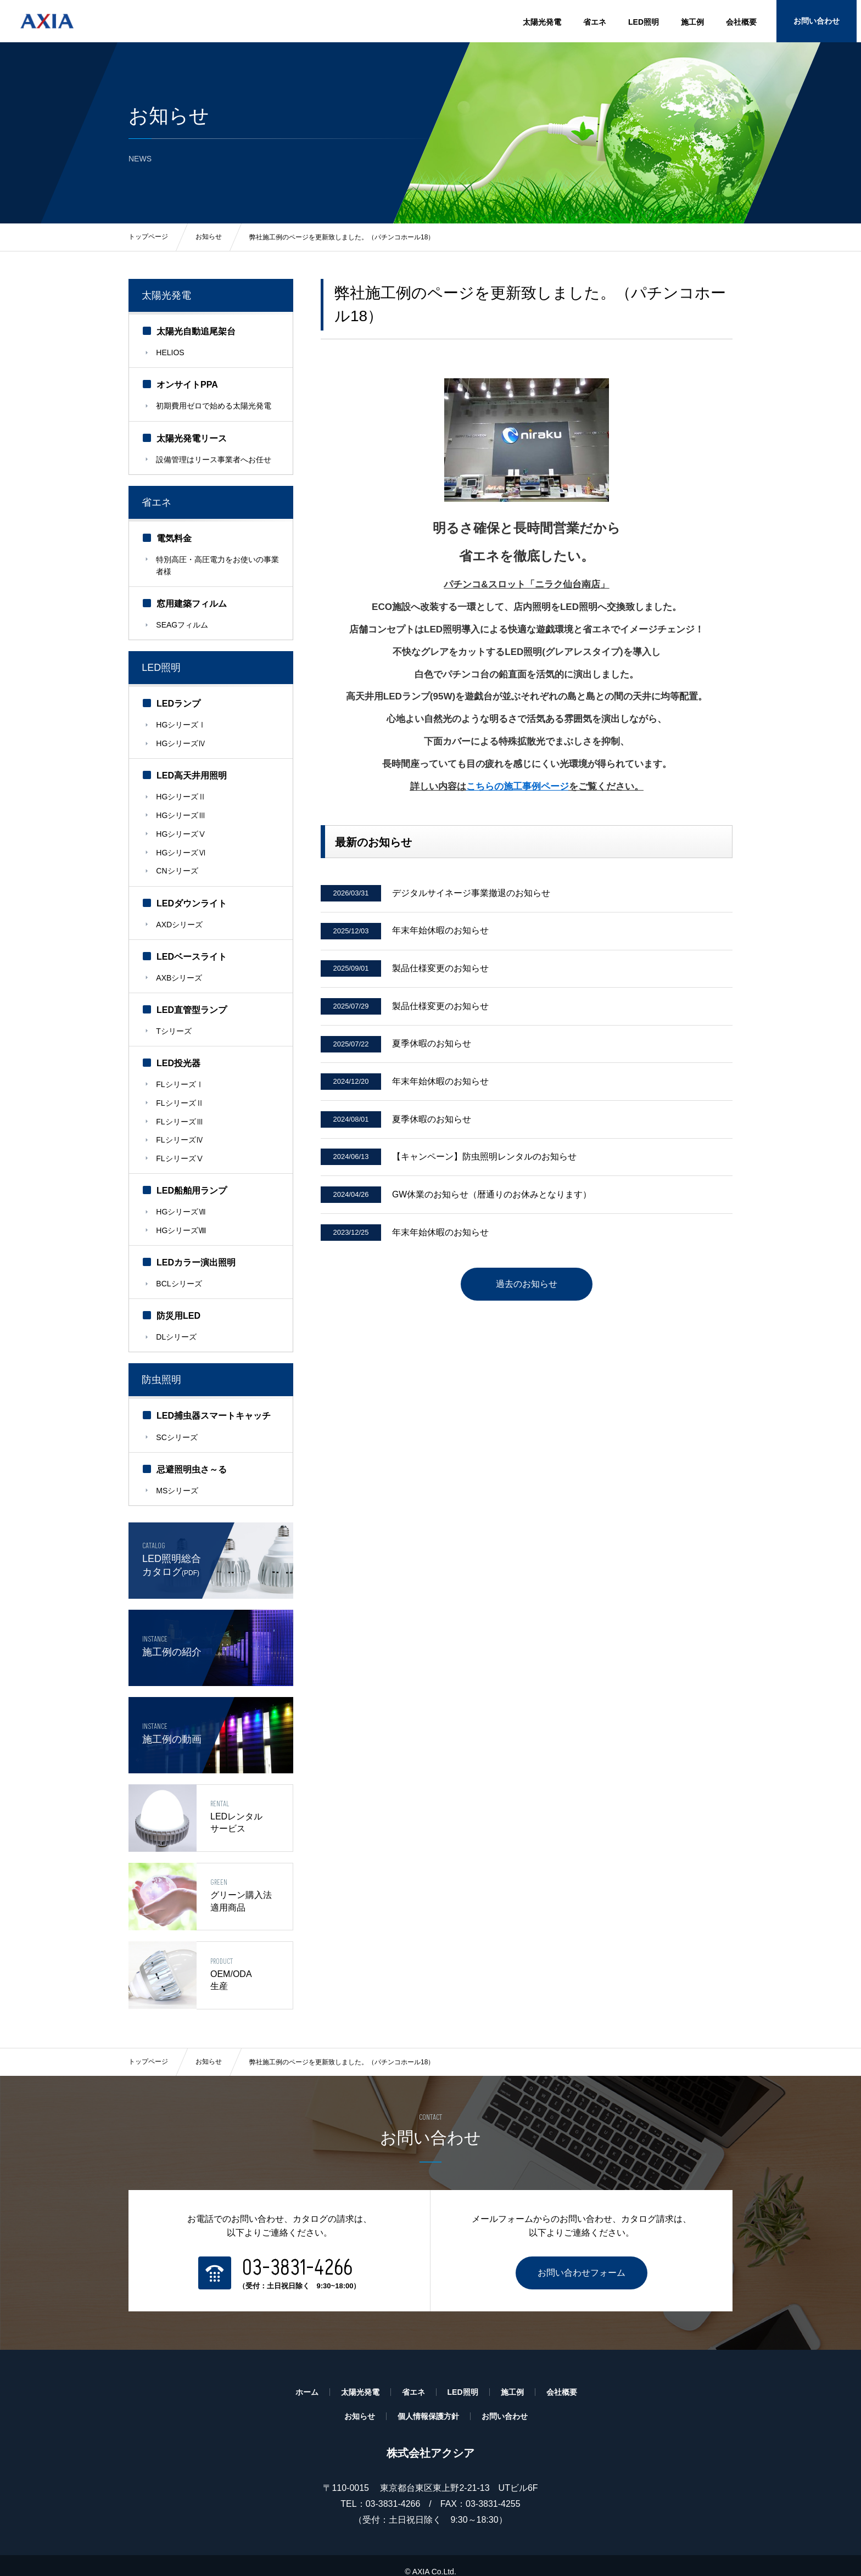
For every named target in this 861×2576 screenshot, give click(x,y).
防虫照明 (162, 1363)
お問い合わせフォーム (581, 2260)
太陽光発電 (542, 22)
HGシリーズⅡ (181, 792)
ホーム (306, 2380)
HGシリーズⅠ (181, 722)
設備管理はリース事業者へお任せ (214, 459)
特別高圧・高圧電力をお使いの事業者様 (214, 564)
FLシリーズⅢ (180, 1109)
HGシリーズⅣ (181, 740)
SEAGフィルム (182, 623)
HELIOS (170, 353)
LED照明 (643, 22)
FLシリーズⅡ (180, 1092)
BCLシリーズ (179, 1268)
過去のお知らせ (526, 1293)
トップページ (148, 2050)
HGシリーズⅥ (181, 846)
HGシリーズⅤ (181, 828)
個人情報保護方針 (428, 2404)
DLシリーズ (176, 1321)
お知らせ (208, 2050)
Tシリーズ (174, 1021)
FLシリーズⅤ (180, 1145)
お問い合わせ (820, 22)
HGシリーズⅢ (181, 810)
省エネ (594, 22)
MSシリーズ (177, 1472)
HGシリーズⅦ (181, 1198)
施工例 (692, 22)
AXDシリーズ (179, 916)
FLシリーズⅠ (180, 1074)
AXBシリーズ (179, 969)
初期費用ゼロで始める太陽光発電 (214, 406)
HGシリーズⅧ (181, 1215)
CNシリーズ (177, 863)
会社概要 (741, 22)
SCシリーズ (177, 1420)
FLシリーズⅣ (180, 1127)
